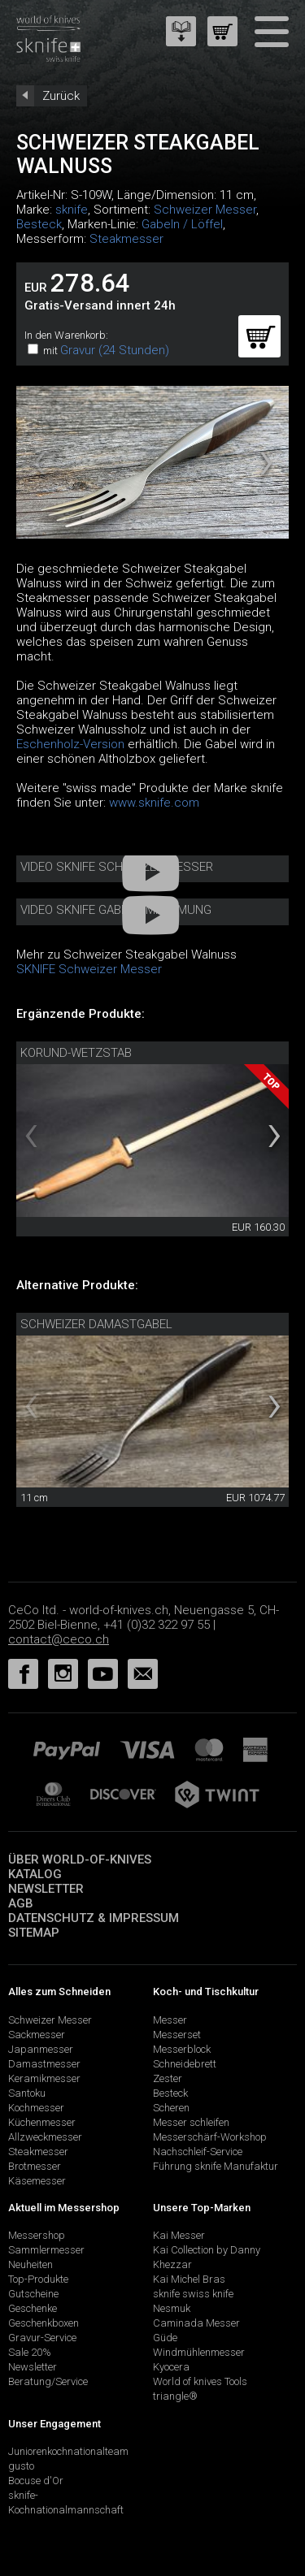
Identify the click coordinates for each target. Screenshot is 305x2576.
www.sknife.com (154, 802)
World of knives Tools (200, 2381)
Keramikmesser (44, 2078)
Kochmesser (36, 2108)
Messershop (36, 2235)
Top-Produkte (38, 2279)
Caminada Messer (196, 2323)
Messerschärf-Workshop (210, 2137)
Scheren (171, 2108)
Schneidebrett (184, 2064)
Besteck (39, 224)
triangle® (175, 2396)
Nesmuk (171, 2308)
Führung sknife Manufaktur (215, 2166)
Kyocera (171, 2367)
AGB (20, 1903)
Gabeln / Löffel (182, 224)
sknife (71, 209)
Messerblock (182, 2049)
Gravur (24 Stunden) (114, 350)
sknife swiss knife (193, 2294)
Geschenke (32, 2308)
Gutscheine (33, 2294)
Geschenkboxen (43, 2323)
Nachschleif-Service (197, 2151)
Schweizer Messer (205, 209)
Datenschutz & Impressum (93, 1918)
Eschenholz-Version (70, 744)
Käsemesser (37, 2181)
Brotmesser (34, 2166)
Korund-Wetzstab (76, 1053)
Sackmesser (36, 2034)
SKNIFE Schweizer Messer (89, 969)
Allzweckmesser (45, 2137)
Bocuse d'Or (35, 2480)
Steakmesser (126, 239)
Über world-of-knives (79, 1859)
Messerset (177, 2034)
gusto (21, 2466)
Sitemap (33, 1932)
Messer (170, 2020)
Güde (165, 2337)
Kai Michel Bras (189, 2279)
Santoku (27, 2093)
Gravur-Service (42, 2337)
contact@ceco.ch (58, 1639)
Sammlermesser (46, 2250)
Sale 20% (29, 2352)
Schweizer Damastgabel (96, 1324)
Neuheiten (30, 2264)
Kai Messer (179, 2235)
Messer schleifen (191, 2122)
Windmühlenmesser (199, 2352)
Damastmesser (44, 2064)
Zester (167, 2078)
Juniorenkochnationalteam (68, 2451)
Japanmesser (40, 2049)
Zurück (61, 96)
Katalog (35, 1874)
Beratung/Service (48, 2381)
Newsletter (46, 1888)
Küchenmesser (42, 2122)
